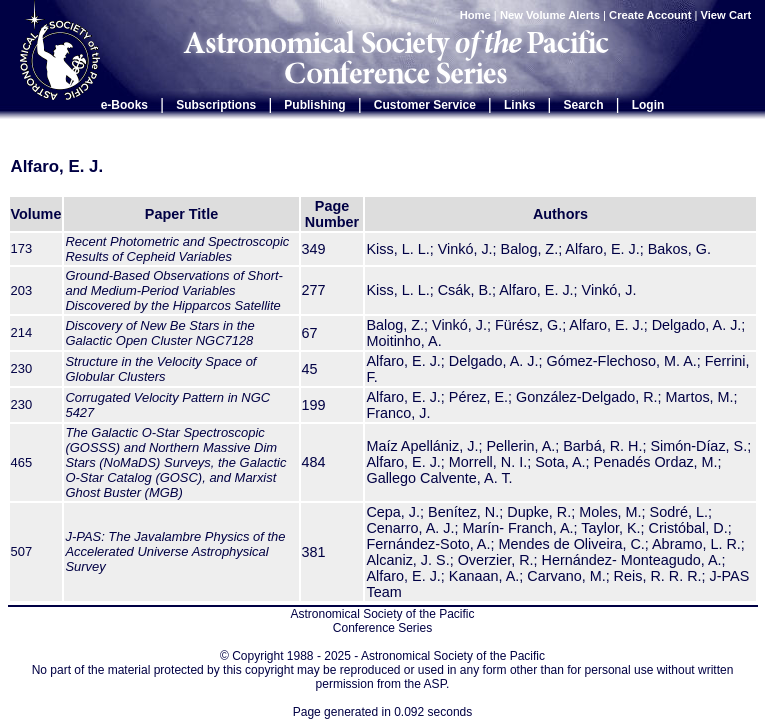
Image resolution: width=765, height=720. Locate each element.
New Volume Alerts (550, 15)
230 (22, 368)
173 (22, 248)
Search (584, 105)
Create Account (650, 15)
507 (22, 551)
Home (475, 15)
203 (22, 290)
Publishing (314, 105)
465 (22, 462)
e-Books (124, 105)
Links (519, 105)
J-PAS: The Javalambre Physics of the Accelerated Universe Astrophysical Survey (175, 551)
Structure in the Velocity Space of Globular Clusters (160, 369)
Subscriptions (216, 105)
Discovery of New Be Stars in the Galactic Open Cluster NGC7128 (159, 333)
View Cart (728, 15)
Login (648, 105)
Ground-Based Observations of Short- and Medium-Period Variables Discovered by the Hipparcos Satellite (173, 290)
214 (22, 332)
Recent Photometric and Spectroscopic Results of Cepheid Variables (177, 249)
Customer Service (425, 105)
